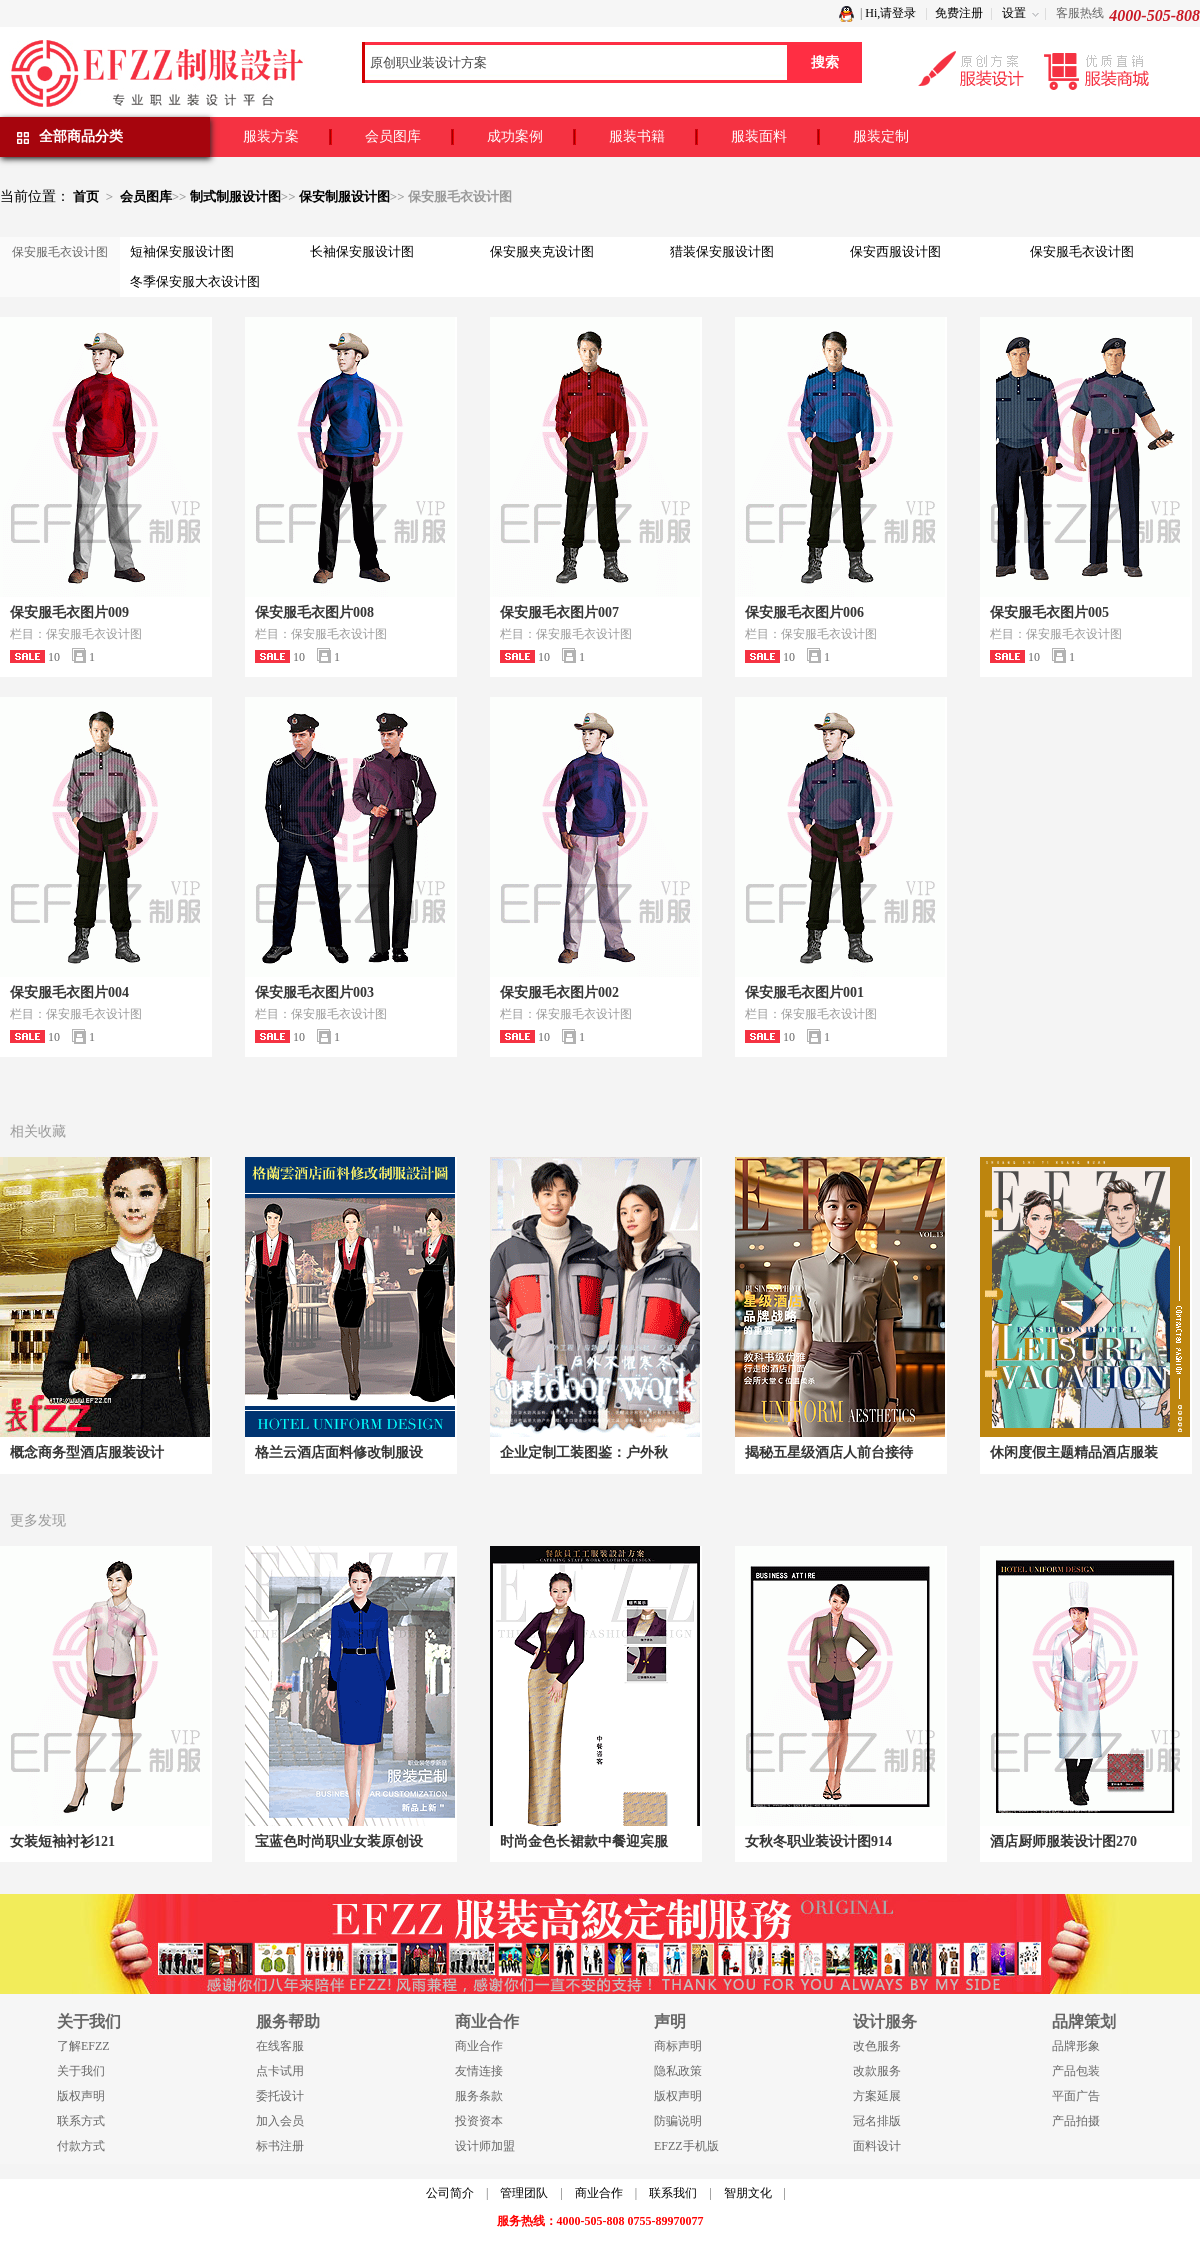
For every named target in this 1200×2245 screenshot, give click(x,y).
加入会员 (280, 2121)
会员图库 (393, 136)
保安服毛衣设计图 (1082, 251)
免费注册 (959, 13)
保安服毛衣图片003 (314, 992)
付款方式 (81, 2146)
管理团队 (524, 2193)
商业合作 (479, 2046)
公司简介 (450, 2193)
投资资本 (479, 2121)
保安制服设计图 (344, 196)
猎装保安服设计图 (722, 251)
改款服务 (877, 2071)
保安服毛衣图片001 (804, 992)
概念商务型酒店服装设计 (87, 1452)
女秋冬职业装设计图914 (818, 1841)
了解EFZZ (83, 2046)
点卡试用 (280, 2071)
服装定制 (881, 136)
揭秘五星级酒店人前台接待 (829, 1452)
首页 (86, 196)
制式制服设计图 (235, 196)
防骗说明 (678, 2121)
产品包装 (1076, 2071)
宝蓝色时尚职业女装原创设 (339, 1841)
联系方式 (81, 2121)
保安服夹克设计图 (542, 251)
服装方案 (271, 136)
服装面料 (759, 136)
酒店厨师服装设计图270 (1063, 1841)
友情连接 (479, 2071)
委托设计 (280, 2096)
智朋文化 (748, 2193)
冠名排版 (877, 2121)
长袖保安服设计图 (362, 251)
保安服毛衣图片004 (69, 992)
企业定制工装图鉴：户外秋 (584, 1452)
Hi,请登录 (890, 13)
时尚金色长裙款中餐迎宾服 (584, 1841)
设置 (1014, 13)
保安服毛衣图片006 (804, 612)
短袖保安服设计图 (182, 251)
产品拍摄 (1076, 2121)
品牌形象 (1076, 2046)
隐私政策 (678, 2071)
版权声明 (81, 2096)
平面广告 (1076, 2096)
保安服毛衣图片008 (314, 612)
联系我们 (673, 2193)
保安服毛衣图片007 (559, 612)
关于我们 (81, 2071)
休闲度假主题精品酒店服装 (1074, 1452)
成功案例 (515, 136)
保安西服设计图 (895, 251)
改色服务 (877, 2046)
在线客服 (280, 2046)
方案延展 (877, 2096)
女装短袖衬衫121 (62, 1841)
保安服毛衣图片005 (1049, 612)
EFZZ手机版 (686, 2146)
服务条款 (479, 2096)
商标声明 (678, 2046)
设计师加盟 (485, 2146)
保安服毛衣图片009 (69, 612)
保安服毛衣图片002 (559, 992)
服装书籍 (637, 136)
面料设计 (877, 2146)
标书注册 (280, 2146)
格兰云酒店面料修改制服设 (339, 1452)
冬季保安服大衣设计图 (195, 281)
